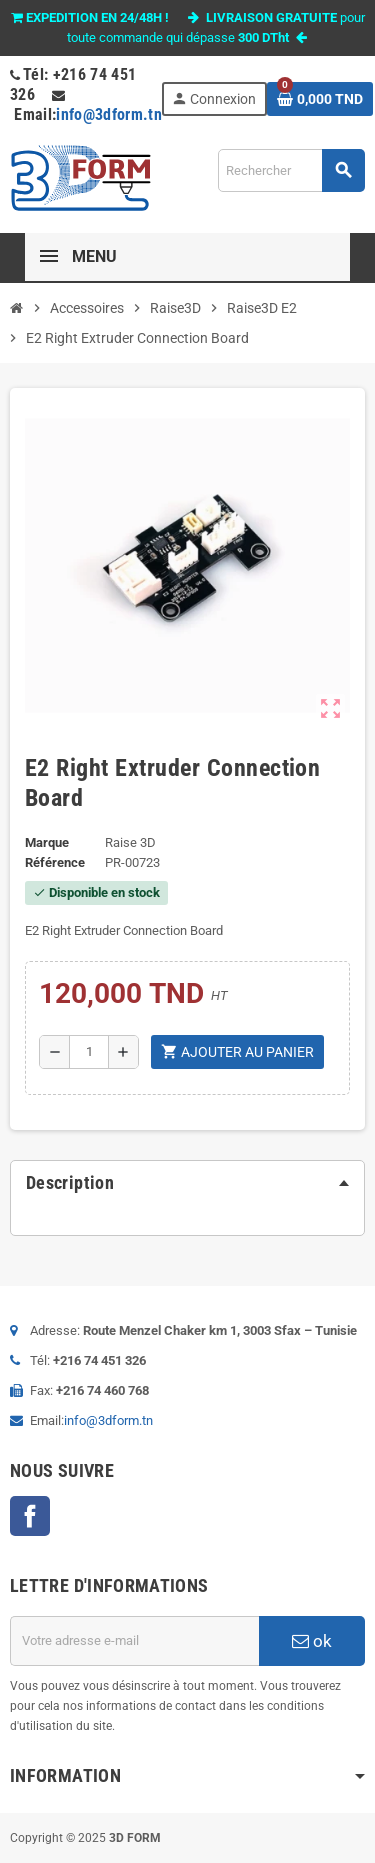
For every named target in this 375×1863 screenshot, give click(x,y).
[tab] (187, 1183)
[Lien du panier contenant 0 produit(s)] (320, 99)
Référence (55, 862)
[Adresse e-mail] (134, 1641)
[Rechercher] (291, 170)
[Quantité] (89, 1052)
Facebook (30, 1516)
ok (312, 1641)
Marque (47, 842)
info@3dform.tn (109, 114)
